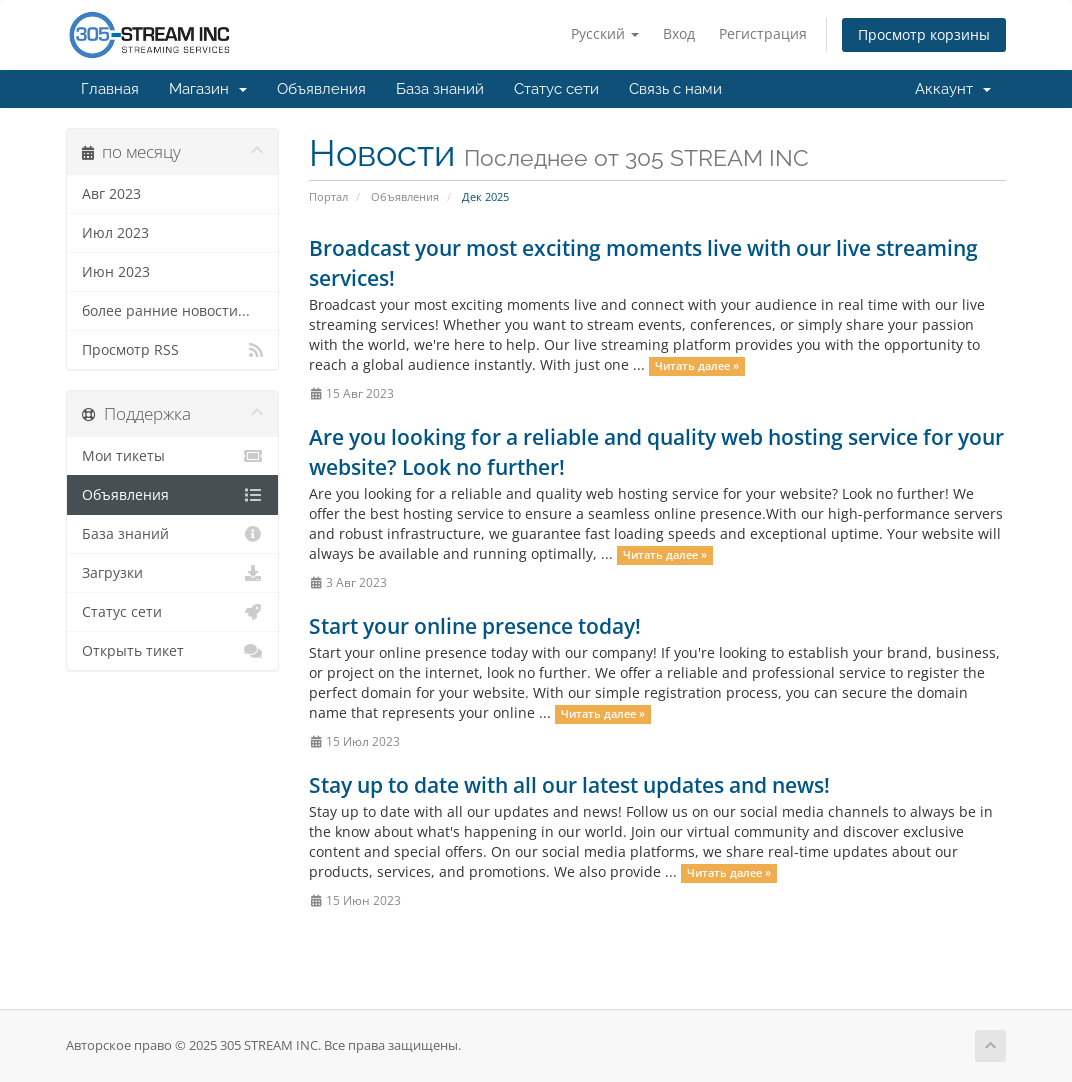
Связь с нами (675, 89)
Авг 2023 (111, 194)
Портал (328, 196)
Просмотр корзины (924, 34)
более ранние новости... (166, 311)
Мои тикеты (172, 456)
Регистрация (763, 33)
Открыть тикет (172, 651)
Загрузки (172, 573)
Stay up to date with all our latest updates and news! (569, 785)
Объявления (321, 89)
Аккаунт (953, 89)
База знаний (440, 89)
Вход (679, 33)
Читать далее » (697, 366)
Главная (110, 89)
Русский (605, 33)
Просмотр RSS (172, 350)
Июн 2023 (116, 272)
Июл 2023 (115, 233)
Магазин (208, 89)
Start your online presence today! (475, 626)
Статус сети (556, 89)
